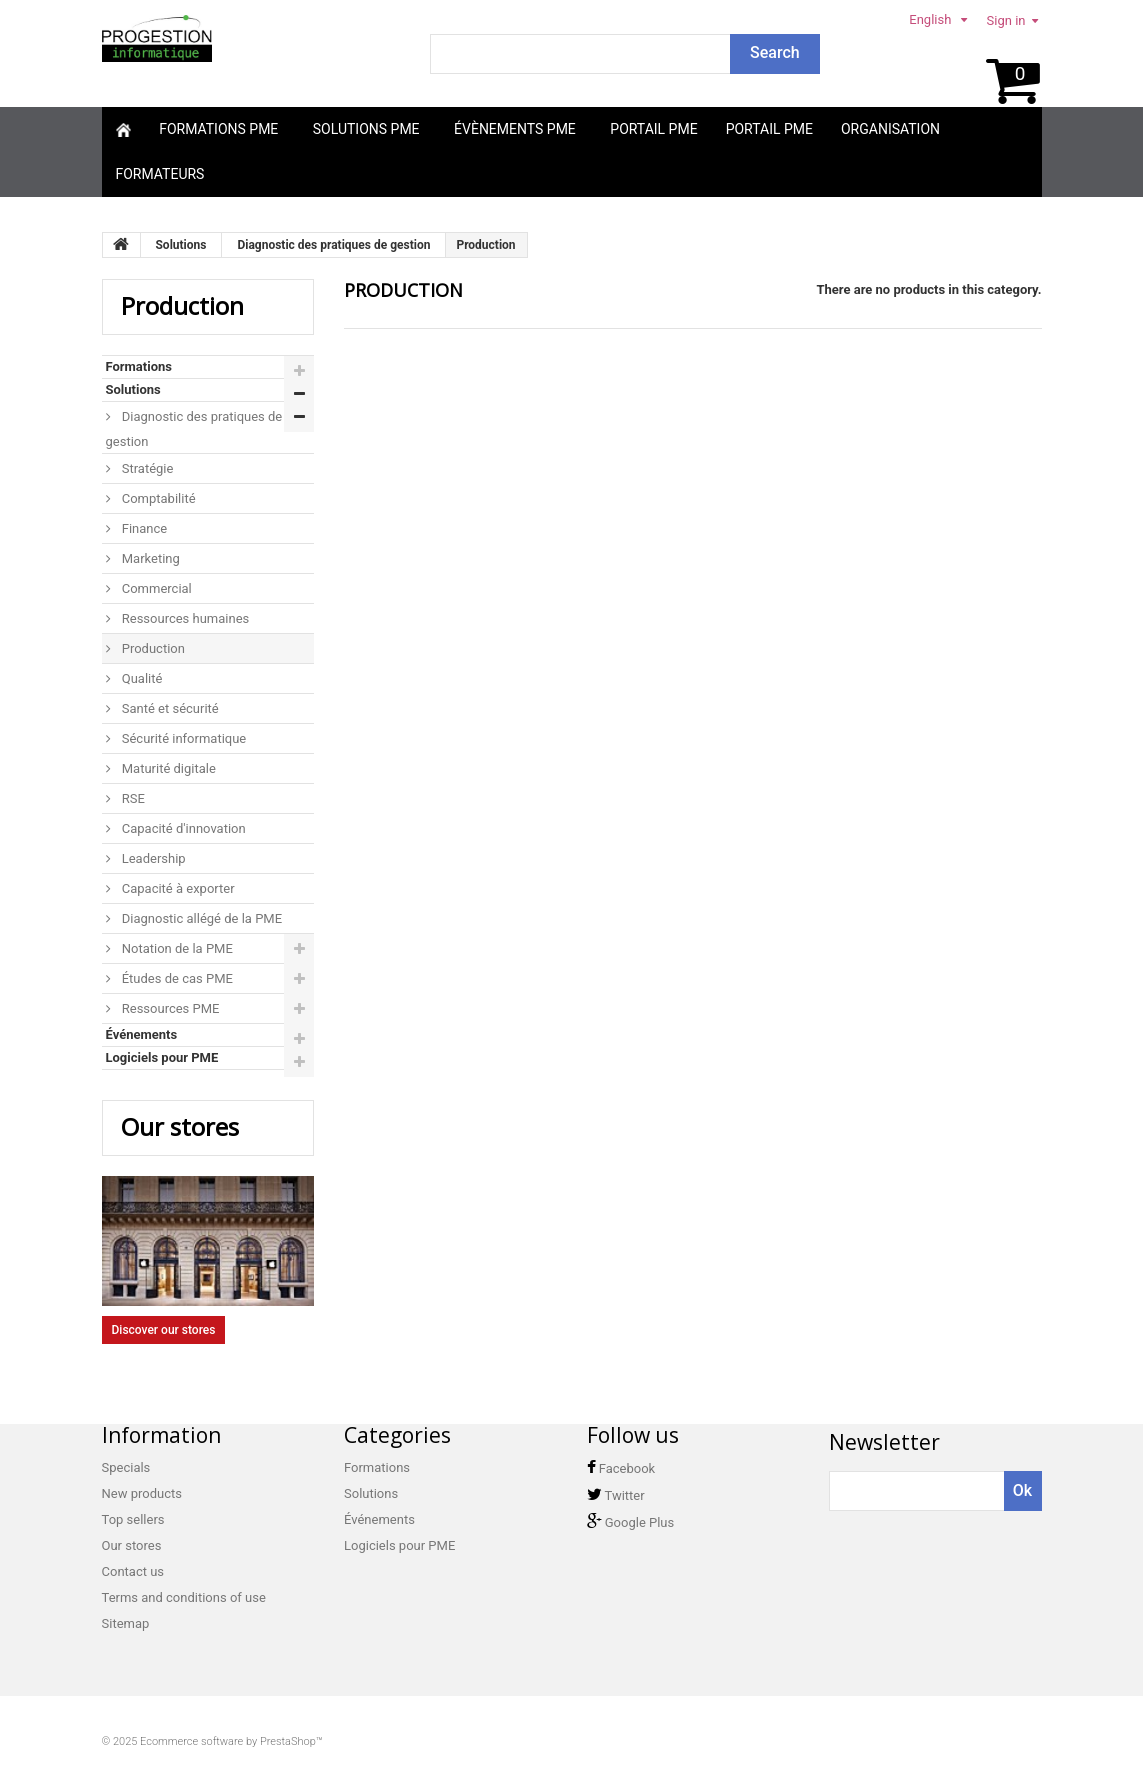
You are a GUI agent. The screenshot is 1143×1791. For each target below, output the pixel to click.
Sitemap (126, 1623)
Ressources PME (169, 1008)
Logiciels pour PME (162, 1057)
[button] (222, 129)
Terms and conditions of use (184, 1597)
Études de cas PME (176, 978)
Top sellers (133, 1519)
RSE (132, 798)
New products (142, 1493)
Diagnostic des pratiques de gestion (194, 429)
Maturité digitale (167, 768)
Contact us (133, 1571)
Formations (139, 366)
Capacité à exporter (177, 888)
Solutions (133, 389)
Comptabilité (157, 498)
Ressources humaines (184, 618)
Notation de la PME (176, 948)
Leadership (152, 858)
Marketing (149, 558)
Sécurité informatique (183, 738)
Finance (143, 528)
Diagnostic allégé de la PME (201, 918)
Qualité (141, 678)
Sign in (1006, 20)
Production (152, 648)
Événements (142, 1034)
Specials (126, 1467)
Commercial (155, 588)
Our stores (180, 1126)
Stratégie (146, 468)
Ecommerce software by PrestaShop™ (231, 1741)
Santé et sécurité (169, 708)
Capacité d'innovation (182, 828)
